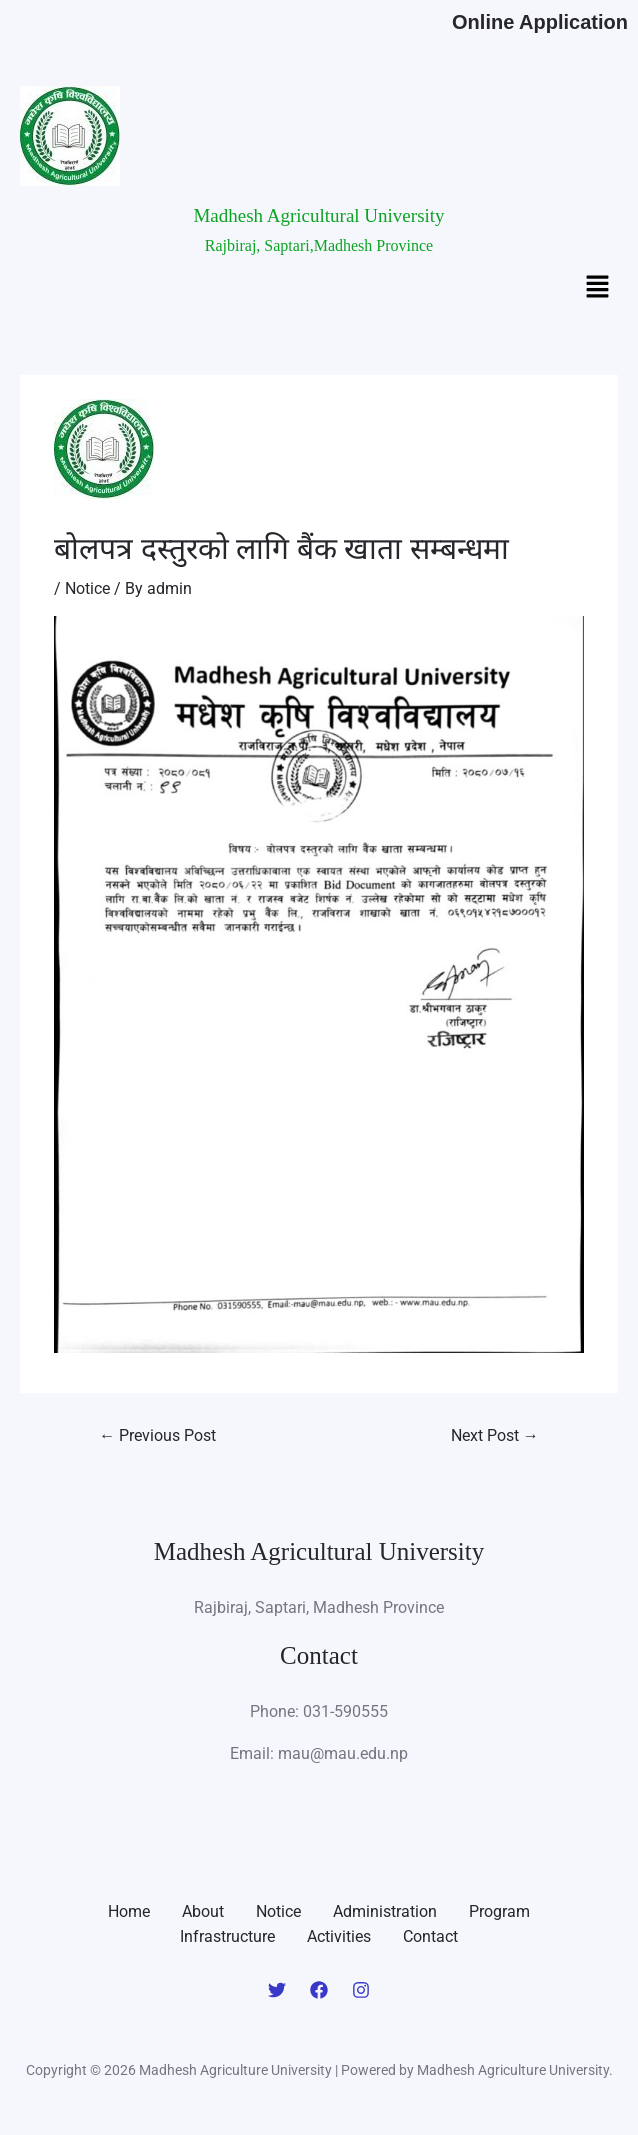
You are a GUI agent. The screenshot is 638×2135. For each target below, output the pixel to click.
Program (499, 1911)
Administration (385, 1911)
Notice (87, 588)
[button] (598, 288)
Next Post (495, 1435)
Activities (339, 1936)
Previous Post (157, 1435)
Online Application (540, 22)
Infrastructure (227, 1936)
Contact (430, 1936)
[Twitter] (277, 1990)
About (203, 1911)
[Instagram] (361, 1990)
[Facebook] (319, 1990)
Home (129, 1911)
